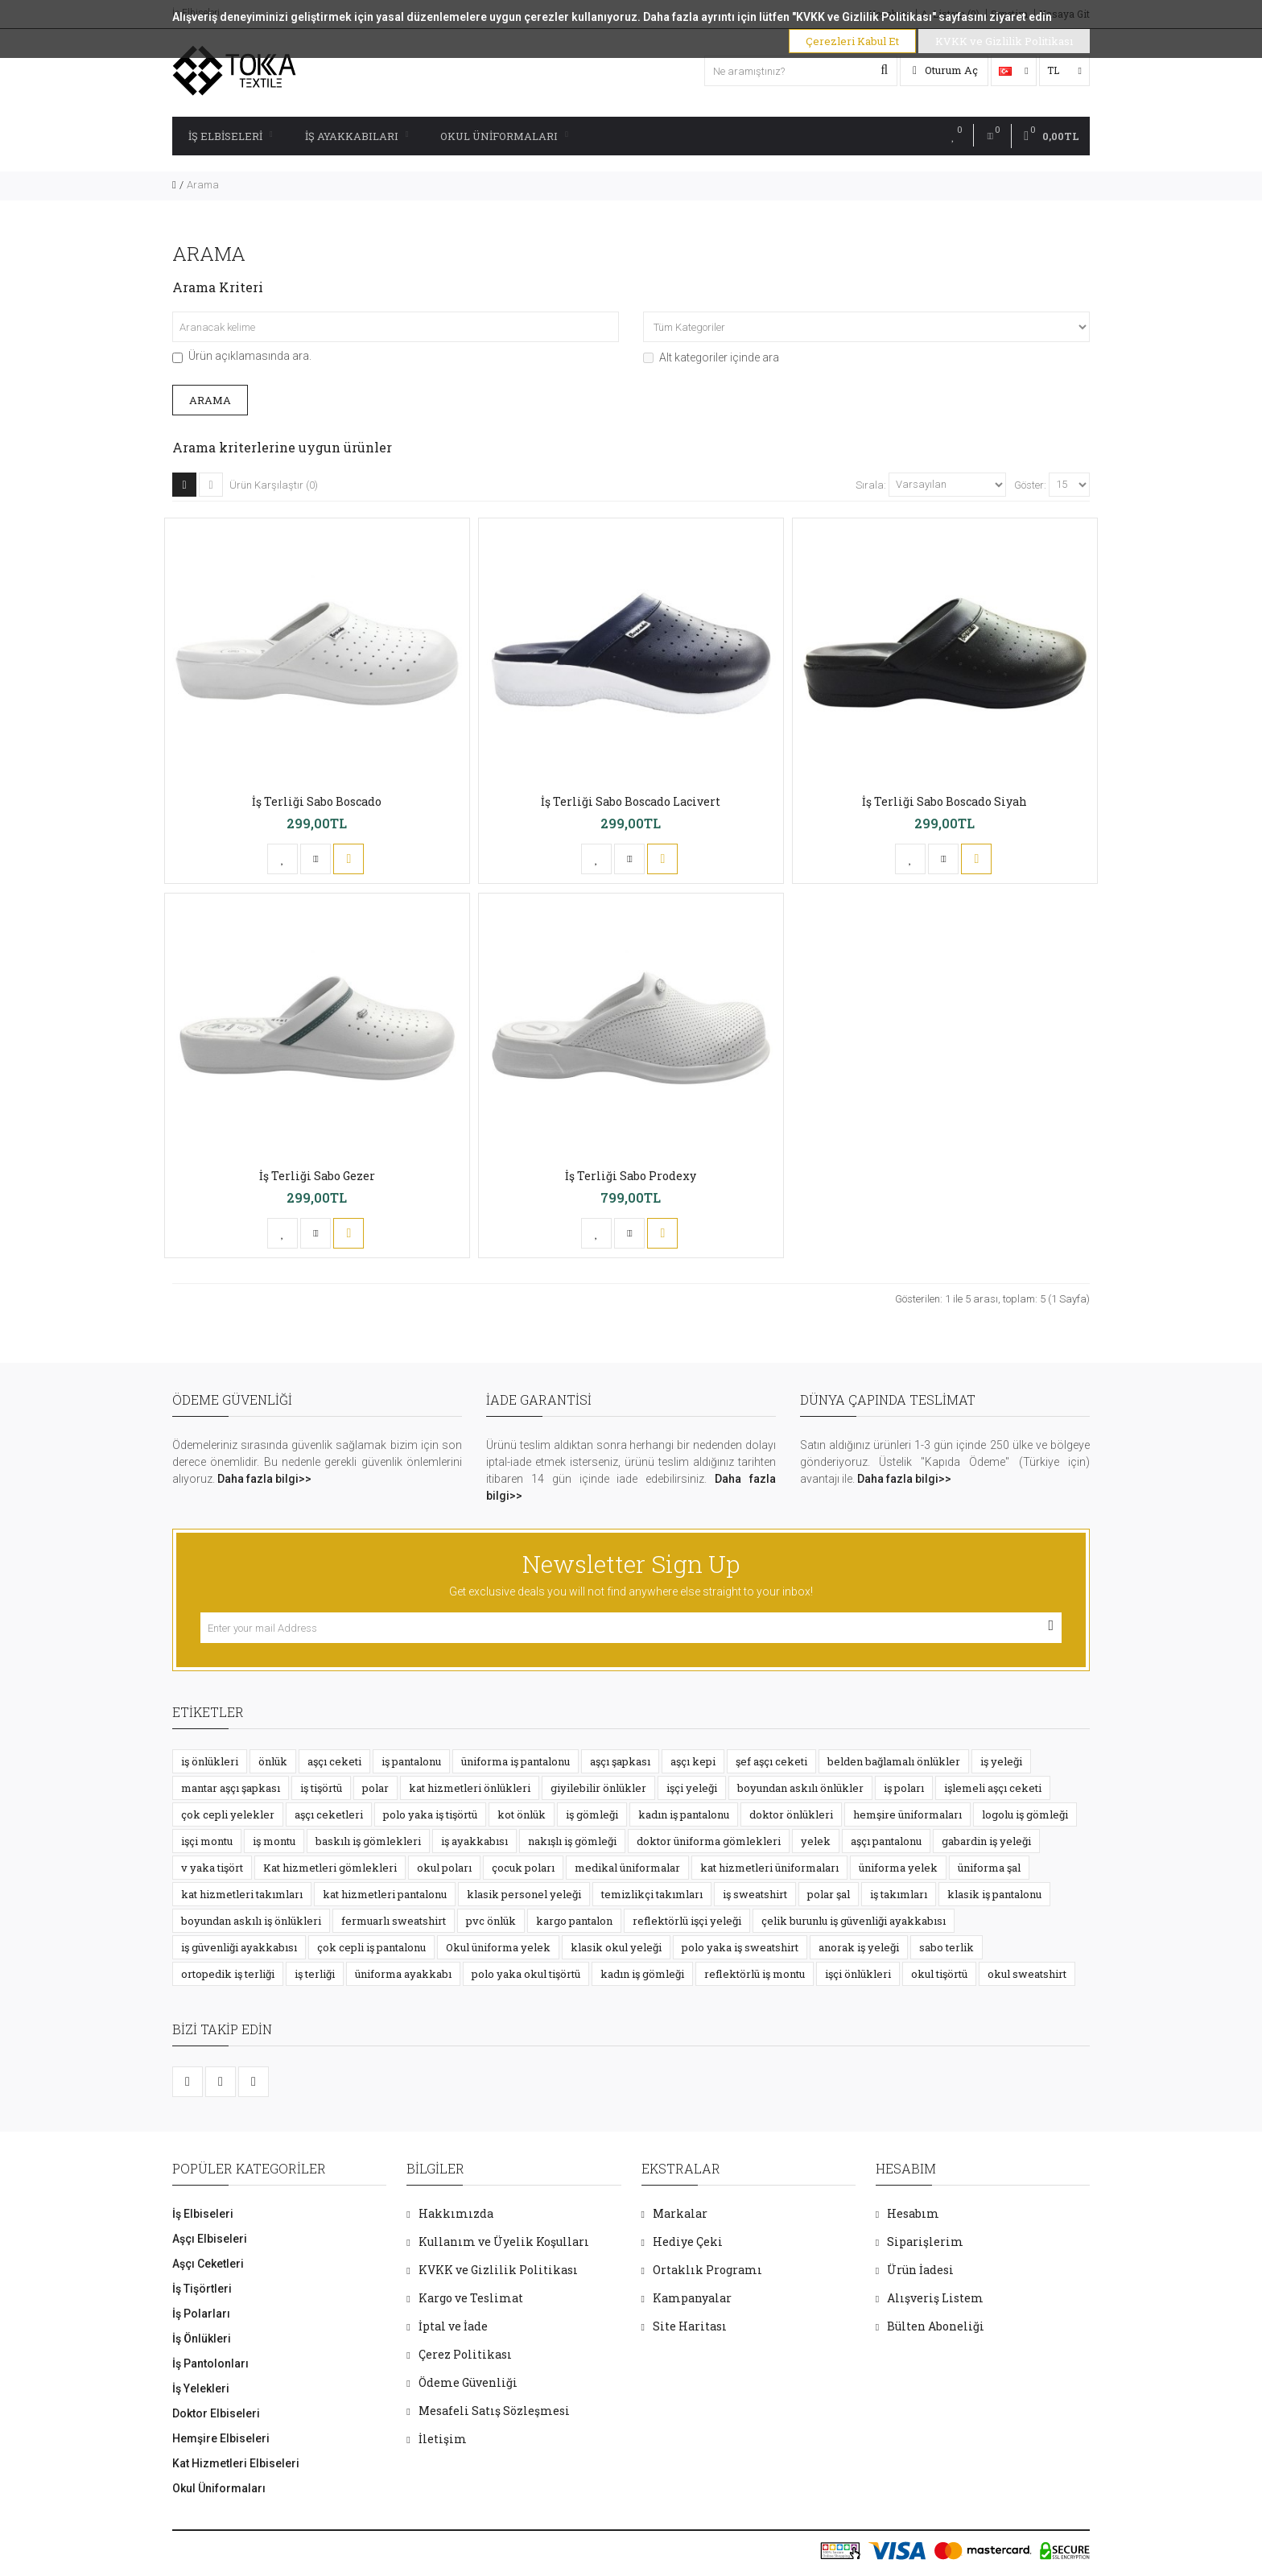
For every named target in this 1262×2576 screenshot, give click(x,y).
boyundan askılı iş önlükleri (251, 1920)
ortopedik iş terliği (227, 1974)
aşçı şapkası (620, 1761)
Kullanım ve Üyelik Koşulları (504, 2241)
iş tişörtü (321, 1788)
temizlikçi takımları (652, 1894)
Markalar (680, 2213)
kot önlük (521, 1814)
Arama (203, 185)
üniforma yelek (898, 1867)
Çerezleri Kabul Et (852, 41)
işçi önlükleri (858, 1974)
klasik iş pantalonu (994, 1894)
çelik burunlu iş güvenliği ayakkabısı (853, 1920)
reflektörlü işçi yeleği (687, 1920)
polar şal (828, 1894)
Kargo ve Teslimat (471, 2298)
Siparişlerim (925, 2241)
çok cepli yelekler (227, 1814)
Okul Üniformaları (504, 136)
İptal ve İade (453, 2326)
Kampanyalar (692, 2298)
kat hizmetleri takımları (242, 1894)
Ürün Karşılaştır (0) (273, 485)
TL (1064, 70)
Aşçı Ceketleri (208, 2263)
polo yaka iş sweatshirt (740, 1947)
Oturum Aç (945, 70)
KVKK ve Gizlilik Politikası (498, 2269)
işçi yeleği (691, 1788)
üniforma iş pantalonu (515, 1761)
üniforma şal (989, 1867)
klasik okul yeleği (616, 1947)
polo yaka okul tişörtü (526, 1974)
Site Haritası (690, 2326)
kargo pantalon (574, 1920)
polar (375, 1788)
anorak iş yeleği (859, 1947)
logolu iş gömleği (1025, 1814)
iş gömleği (592, 1814)
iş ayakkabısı (474, 1841)
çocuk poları (523, 1867)
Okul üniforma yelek (498, 1947)
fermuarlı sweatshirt (393, 1920)
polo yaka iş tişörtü (430, 1814)
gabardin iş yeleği (986, 1841)
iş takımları (898, 1894)
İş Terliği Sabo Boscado (316, 801)
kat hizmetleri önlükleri (469, 1788)
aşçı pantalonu (886, 1841)
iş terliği (315, 1974)
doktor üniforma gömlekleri (709, 1841)
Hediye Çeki (688, 2241)
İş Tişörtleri (202, 2288)
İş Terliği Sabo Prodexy (630, 1175)
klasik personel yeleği (524, 1894)
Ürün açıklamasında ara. (241, 355)
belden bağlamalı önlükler (893, 1761)
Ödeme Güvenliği (468, 2382)
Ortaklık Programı (707, 2269)
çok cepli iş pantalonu (371, 1947)
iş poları (904, 1788)
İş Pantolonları (210, 2363)
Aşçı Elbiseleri (209, 2238)
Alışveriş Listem (935, 2298)
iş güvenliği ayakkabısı (239, 1947)
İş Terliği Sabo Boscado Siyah (944, 801)
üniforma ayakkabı (403, 1974)
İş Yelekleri (200, 2388)
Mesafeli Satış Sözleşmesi (494, 2410)
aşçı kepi (693, 1761)
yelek (816, 1841)
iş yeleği (1001, 1761)
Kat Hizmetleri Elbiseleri (235, 2463)
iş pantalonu (411, 1761)
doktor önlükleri (791, 1814)
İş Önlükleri (201, 2338)
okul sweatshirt (1027, 1974)
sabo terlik (946, 1947)
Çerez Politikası (465, 2354)
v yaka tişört (212, 1867)
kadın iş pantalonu (683, 1814)
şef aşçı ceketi (771, 1761)
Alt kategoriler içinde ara (711, 357)
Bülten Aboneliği (935, 2326)
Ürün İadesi (920, 2269)
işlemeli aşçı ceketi (992, 1788)
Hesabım (913, 2213)
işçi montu (207, 1841)
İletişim (443, 2438)
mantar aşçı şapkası (230, 1788)
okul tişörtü (939, 1974)
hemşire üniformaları (907, 1814)
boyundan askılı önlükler (800, 1788)
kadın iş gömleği (642, 1974)
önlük (272, 1761)
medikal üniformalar (627, 1867)
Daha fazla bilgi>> (264, 1478)
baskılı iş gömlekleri (368, 1841)
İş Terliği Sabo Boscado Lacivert (630, 801)
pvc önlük (491, 1920)
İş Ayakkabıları (357, 136)
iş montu (274, 1841)
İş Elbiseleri (230, 136)
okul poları (444, 1867)
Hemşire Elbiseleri (221, 2438)
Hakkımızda (456, 2213)
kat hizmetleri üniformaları (769, 1867)
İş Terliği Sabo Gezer (317, 1175)
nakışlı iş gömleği (572, 1841)
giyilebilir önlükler (598, 1788)
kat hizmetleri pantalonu (385, 1894)
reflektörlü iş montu (754, 1974)
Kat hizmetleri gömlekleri (330, 1867)
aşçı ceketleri (329, 1814)
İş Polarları (201, 2313)
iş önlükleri (209, 1761)
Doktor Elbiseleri (216, 2413)
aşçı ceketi (334, 1761)
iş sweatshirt (755, 1894)
